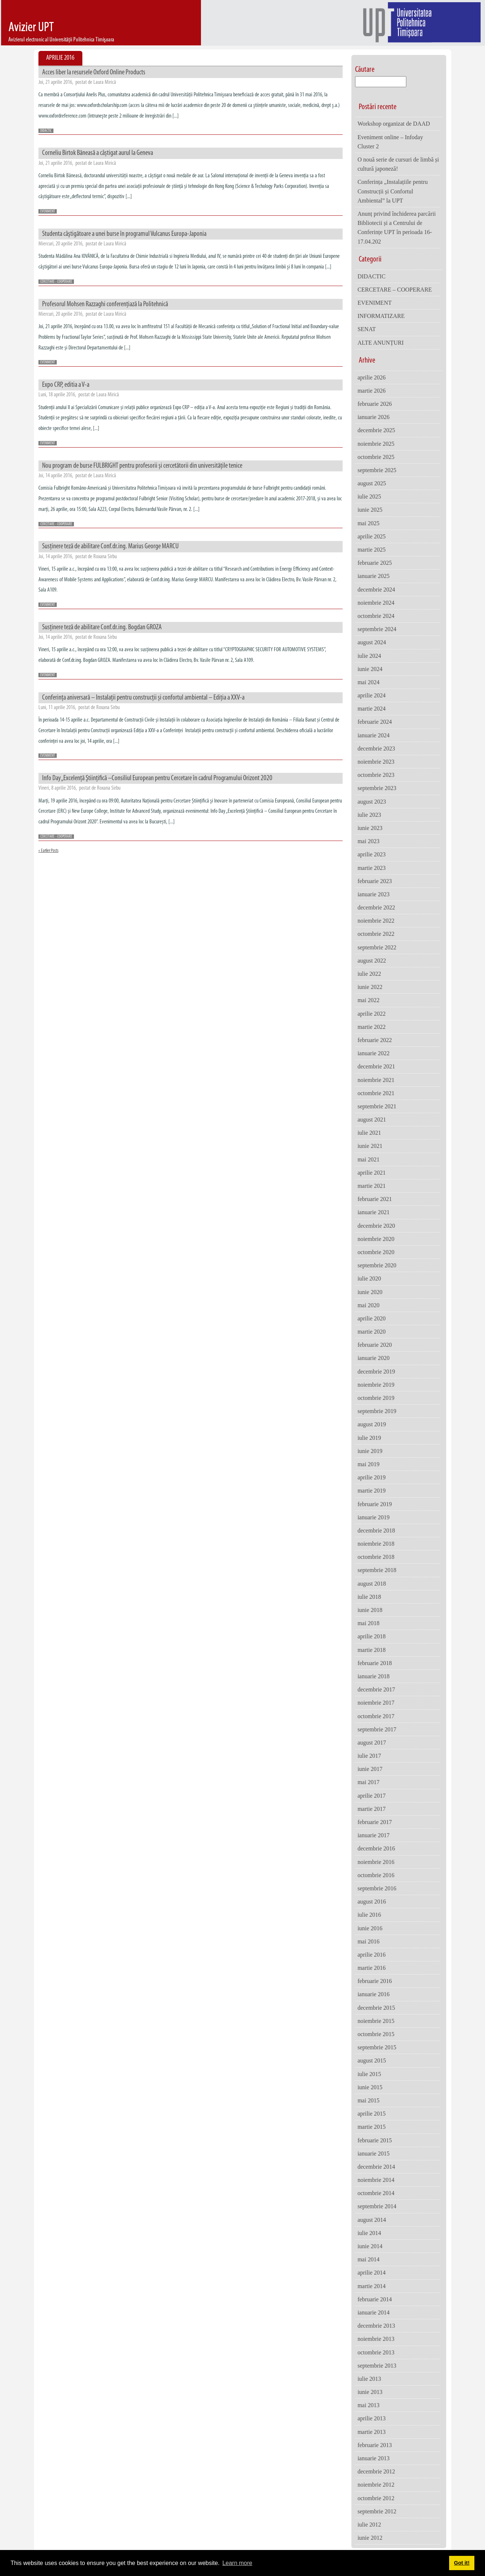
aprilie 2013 (372, 2418)
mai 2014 (369, 2259)
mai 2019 (369, 1464)
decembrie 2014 (376, 2167)
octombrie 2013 (376, 2352)
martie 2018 (372, 1650)
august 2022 (372, 960)
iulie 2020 (369, 1278)
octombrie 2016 (376, 1875)
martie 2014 (372, 2286)
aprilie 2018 (372, 1636)
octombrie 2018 (376, 1557)
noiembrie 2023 (376, 762)
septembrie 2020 (377, 1265)
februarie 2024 (375, 722)
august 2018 (372, 1583)
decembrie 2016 (376, 1848)
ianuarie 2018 (374, 1676)
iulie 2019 (369, 1438)
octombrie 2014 (376, 2193)
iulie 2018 (369, 1597)
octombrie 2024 (376, 616)
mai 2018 (369, 1623)
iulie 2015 (369, 2074)
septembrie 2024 (377, 629)
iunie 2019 (370, 1451)
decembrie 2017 (376, 1689)
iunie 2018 (370, 1610)
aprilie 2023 (372, 854)
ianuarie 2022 (374, 1053)
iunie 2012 (370, 2538)
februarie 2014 (375, 2299)
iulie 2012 (369, 2524)
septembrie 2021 (377, 1106)
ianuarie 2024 (374, 735)
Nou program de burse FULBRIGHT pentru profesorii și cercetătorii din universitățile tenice (142, 466)
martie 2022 (372, 1027)
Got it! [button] (461, 2563)
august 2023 (372, 801)
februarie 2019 (375, 1504)
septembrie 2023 (377, 788)
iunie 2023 (370, 828)
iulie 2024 (369, 656)
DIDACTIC (46, 131)
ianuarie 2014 (374, 2312)
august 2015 (372, 2060)
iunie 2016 (370, 1928)
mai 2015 (369, 2100)
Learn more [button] (237, 2563)
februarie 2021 (375, 1199)
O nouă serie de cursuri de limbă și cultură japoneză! (398, 164)
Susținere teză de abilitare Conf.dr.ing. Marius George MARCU (110, 546)
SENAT (367, 329)
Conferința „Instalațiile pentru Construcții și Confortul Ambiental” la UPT (393, 191)
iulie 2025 (369, 496)
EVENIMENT (47, 212)
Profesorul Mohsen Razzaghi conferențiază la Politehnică (105, 304)
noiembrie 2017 (376, 1703)
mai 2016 (369, 1941)
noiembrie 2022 (376, 921)
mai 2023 (369, 841)
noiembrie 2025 (376, 444)
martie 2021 (372, 1186)
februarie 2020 (375, 1345)
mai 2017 (369, 1782)
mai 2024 (369, 682)
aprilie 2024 (372, 695)
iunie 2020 (370, 1292)
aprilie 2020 (372, 1318)
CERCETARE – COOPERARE (395, 289)
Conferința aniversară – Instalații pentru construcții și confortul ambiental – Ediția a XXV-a (143, 697)
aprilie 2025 (372, 536)
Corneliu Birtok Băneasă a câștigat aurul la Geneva (97, 153)
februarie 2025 (375, 563)
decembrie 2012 (376, 2471)
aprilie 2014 (372, 2272)
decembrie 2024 (376, 589)
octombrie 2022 (376, 934)
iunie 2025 (370, 510)
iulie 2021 (369, 1133)
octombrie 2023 (376, 775)
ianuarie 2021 (374, 1212)
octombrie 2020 (376, 1252)
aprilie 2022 (372, 1014)
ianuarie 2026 (374, 417)
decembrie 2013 (376, 2326)
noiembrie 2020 (376, 1239)
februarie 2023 (375, 881)
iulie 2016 (369, 1915)
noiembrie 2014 (376, 2180)
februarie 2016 (375, 1981)
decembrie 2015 (376, 2008)
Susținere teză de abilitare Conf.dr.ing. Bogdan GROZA (102, 627)
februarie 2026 (375, 404)
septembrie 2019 (377, 1411)
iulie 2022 (369, 974)
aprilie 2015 (372, 2113)
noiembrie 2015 (376, 2021)
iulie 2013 (369, 2379)
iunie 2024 (370, 669)
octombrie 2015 (376, 2034)
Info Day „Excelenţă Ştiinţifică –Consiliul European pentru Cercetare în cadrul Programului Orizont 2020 (157, 778)
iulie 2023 (369, 815)
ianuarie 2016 (374, 1994)
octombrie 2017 (376, 1716)
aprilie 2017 (372, 1796)
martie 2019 (372, 1490)
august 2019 (372, 1424)
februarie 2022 (375, 1040)
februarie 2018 (375, 1663)
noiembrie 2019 (376, 1385)
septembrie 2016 (377, 1888)
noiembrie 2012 (376, 2485)
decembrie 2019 (376, 1371)
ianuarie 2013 (374, 2458)
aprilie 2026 (372, 377)
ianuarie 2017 (374, 1835)
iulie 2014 (369, 2233)
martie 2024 (372, 708)
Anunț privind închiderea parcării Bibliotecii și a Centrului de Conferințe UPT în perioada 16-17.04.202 (397, 228)
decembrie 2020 (376, 1226)
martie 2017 (372, 1809)
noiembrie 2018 (376, 1544)
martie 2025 (372, 549)
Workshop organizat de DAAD (394, 124)
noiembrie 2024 (376, 603)
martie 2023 (372, 868)
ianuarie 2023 (374, 894)
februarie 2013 (375, 2445)
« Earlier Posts (48, 850)
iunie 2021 (370, 1146)
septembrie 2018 (377, 1570)
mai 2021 (369, 1159)
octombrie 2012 (376, 2498)
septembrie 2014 (377, 2206)
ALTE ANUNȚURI (381, 343)
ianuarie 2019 (374, 1517)
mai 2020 (369, 1305)
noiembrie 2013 (376, 2339)
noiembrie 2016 (376, 1862)
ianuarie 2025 (374, 576)
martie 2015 (372, 2127)
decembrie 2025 (376, 430)
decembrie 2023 (376, 748)
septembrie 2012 (377, 2511)
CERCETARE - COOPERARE (56, 282)
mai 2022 (369, 1000)
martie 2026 (372, 391)
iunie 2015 (370, 2087)
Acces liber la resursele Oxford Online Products (93, 72)
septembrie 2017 (377, 1729)
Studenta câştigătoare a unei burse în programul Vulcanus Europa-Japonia (124, 234)
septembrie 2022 (377, 947)
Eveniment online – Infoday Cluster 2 (390, 141)
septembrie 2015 (377, 2047)
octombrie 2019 (376, 1398)
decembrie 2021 (376, 1066)
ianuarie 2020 (374, 1358)
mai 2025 (369, 523)
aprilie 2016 (372, 1955)
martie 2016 (372, 1968)
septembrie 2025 (377, 470)
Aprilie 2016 (60, 58)
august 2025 (372, 483)
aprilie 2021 (372, 1173)
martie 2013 (372, 2432)
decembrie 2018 (376, 1530)
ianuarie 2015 (374, 2153)
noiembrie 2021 (376, 1080)
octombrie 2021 (376, 1093)
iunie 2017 (370, 1769)
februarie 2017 (375, 1822)
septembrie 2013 (377, 2365)
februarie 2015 (375, 2140)
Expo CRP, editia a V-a (65, 385)
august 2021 (372, 1119)
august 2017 (372, 1742)
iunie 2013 (370, 2392)
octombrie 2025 (376, 457)
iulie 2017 (369, 1756)
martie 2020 (372, 1331)
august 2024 (372, 642)
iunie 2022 (370, 987)
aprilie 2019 (372, 1477)
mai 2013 (369, 2405)
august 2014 (372, 2220)
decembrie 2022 (376, 907)
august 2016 (372, 1901)
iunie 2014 (370, 2246)
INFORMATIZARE (381, 316)
